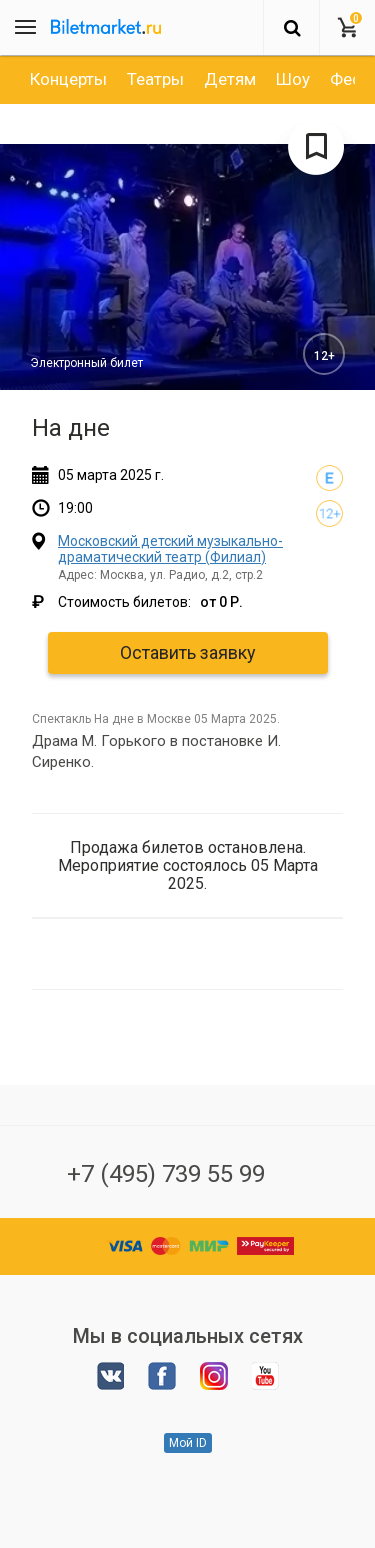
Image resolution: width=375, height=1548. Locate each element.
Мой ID (188, 1443)
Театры (155, 79)
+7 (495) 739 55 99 (166, 1174)
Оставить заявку (188, 652)
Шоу (293, 79)
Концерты (68, 79)
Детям (230, 79)
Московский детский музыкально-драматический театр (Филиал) (170, 548)
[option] (68, 79)
